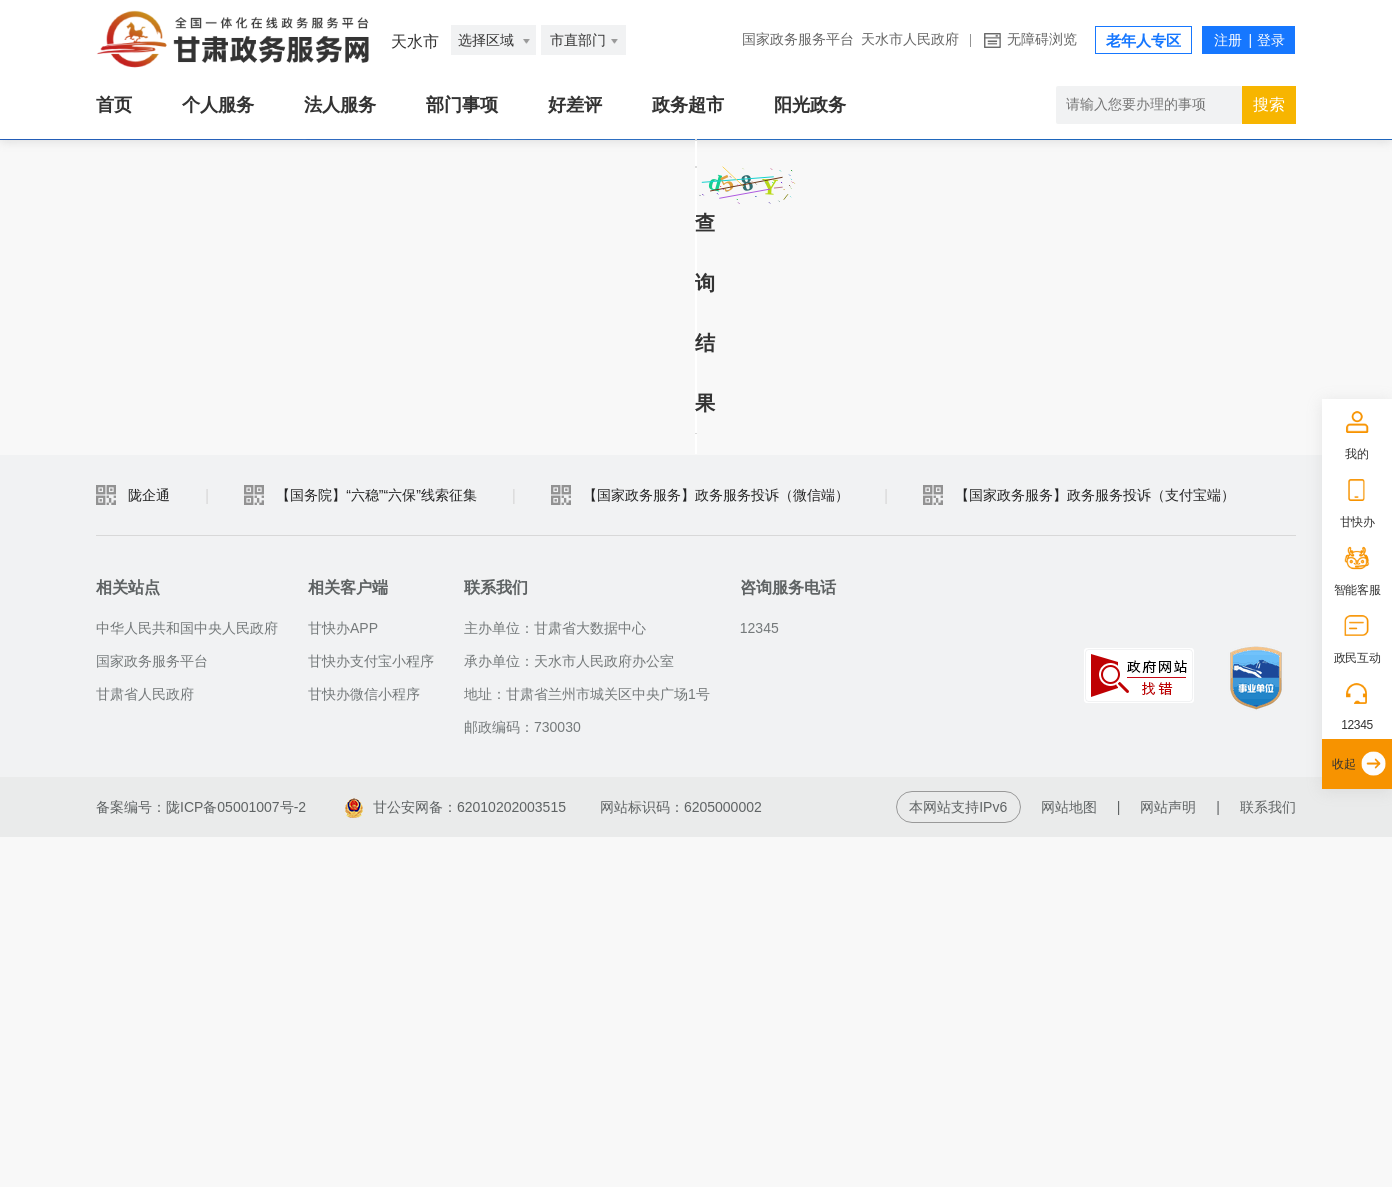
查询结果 (166, 674)
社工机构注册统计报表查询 (288, 229)
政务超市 (688, 105)
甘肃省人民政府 (145, 1044)
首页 (114, 105)
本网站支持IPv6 (958, 1157)
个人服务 (218, 105)
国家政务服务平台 (798, 39)
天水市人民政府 (910, 39)
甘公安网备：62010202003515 (455, 1157)
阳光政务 (810, 105)
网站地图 (1069, 1157)
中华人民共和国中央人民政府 (187, 978)
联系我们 (1268, 1157)
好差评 (575, 105)
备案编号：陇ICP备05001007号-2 (201, 1157)
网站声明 (1168, 1157)
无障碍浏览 (1042, 39)
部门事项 (462, 105)
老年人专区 (1143, 41)
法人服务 (340, 105)
